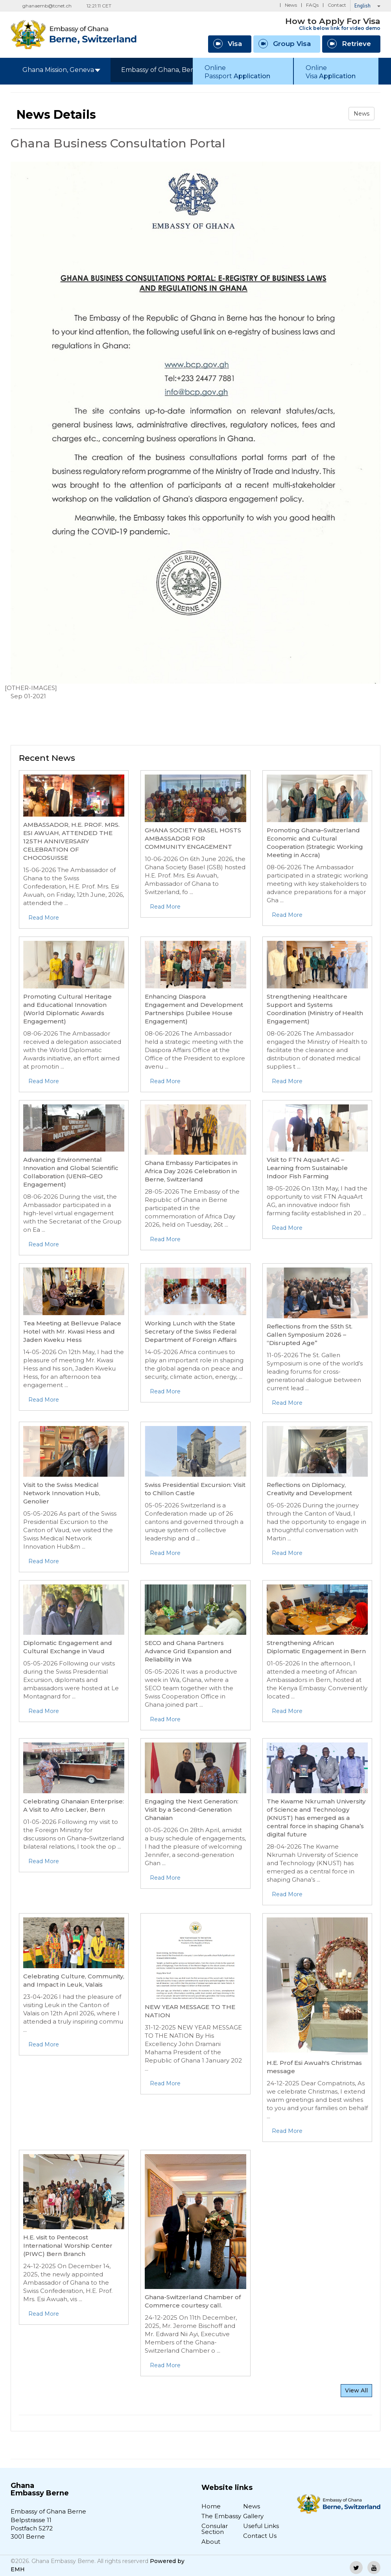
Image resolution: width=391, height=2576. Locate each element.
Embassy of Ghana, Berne (164, 70)
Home (211, 2506)
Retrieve (349, 43)
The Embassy (221, 2516)
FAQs (312, 5)
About (210, 2541)
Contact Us (260, 2535)
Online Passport (237, 72)
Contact (337, 5)
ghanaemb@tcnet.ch (47, 6)
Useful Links (261, 2526)
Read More (43, 917)
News (291, 5)
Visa (227, 43)
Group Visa (284, 43)
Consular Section (214, 2529)
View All (356, 2390)
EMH (18, 2569)
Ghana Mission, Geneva (61, 70)
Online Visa (331, 72)
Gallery (253, 2516)
